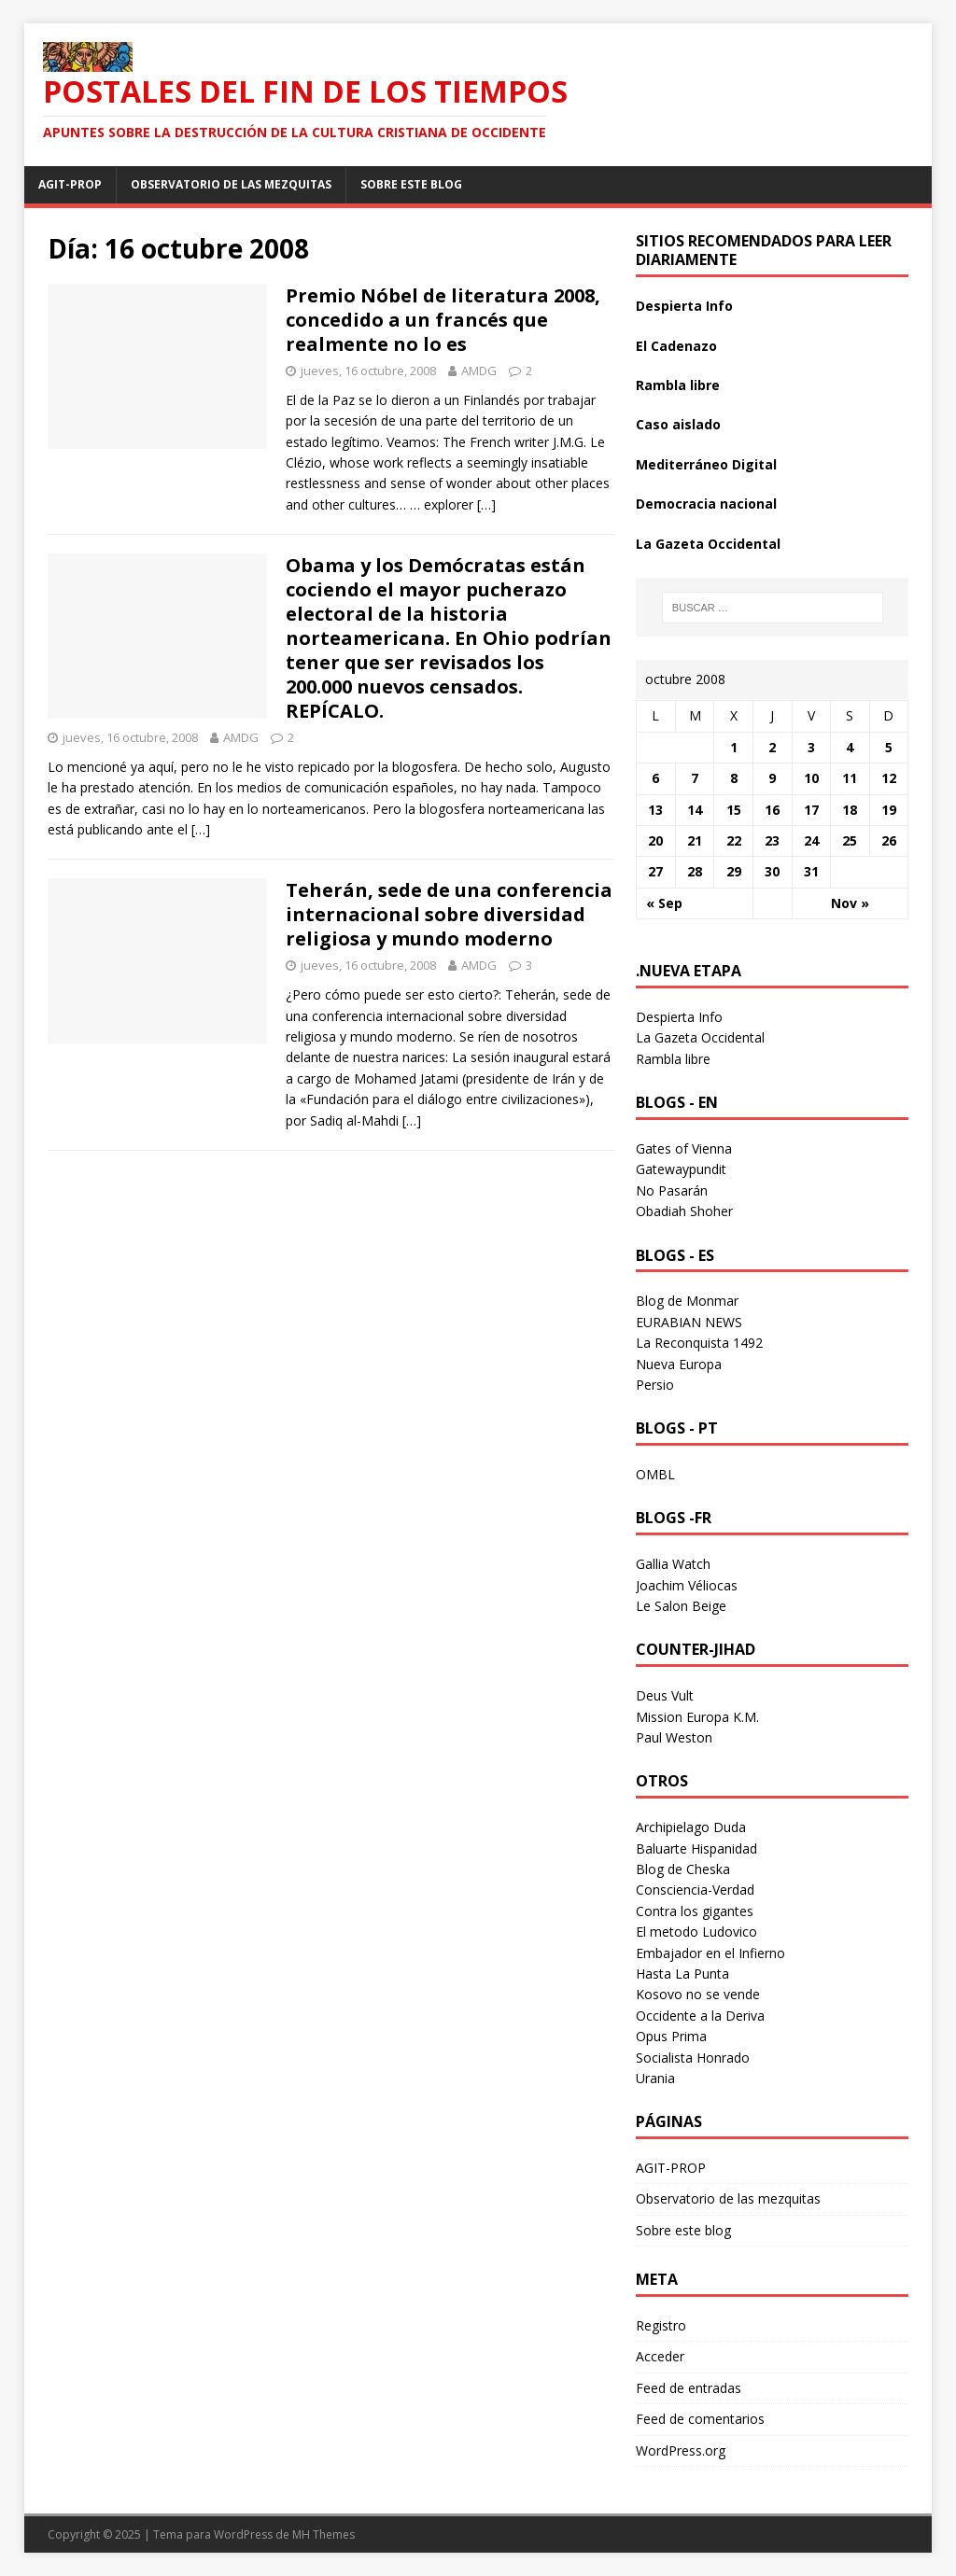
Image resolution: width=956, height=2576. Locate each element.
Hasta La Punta (682, 1973)
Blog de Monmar (687, 1300)
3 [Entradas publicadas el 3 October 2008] (811, 747)
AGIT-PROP (70, 184)
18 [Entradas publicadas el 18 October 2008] (849, 810)
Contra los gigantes (694, 1911)
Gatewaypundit (681, 1169)
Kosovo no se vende (698, 1994)
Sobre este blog (411, 184)
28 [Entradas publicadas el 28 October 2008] (694, 871)
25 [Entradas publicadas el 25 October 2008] (849, 840)
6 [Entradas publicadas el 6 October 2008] (655, 778)
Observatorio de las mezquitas (231, 184)
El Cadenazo (676, 346)
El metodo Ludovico (696, 1931)
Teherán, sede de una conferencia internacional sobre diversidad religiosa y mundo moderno (449, 914)
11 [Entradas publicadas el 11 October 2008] (849, 778)
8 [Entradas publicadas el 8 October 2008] (734, 778)
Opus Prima (671, 2036)
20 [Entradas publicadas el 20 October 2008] (655, 840)
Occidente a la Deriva (700, 2015)
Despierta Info (684, 306)
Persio (655, 1384)
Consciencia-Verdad (695, 1889)
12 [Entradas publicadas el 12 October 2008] (888, 778)
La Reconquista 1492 (699, 1342)
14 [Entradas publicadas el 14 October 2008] (694, 810)
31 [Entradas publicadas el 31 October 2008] (811, 871)
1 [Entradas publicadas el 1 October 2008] (734, 747)
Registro (661, 2325)
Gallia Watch (673, 1564)
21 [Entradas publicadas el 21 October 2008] (694, 840)
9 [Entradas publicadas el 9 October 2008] (772, 778)
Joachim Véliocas (687, 1585)
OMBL (655, 1474)
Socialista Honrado (693, 2057)
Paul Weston (674, 1737)
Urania (655, 2078)
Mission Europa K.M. (697, 1717)
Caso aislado (678, 424)
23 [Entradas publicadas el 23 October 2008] (772, 840)
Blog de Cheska (683, 1869)
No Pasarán (672, 1190)
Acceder (660, 2356)
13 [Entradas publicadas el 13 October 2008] (655, 810)
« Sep (664, 903)
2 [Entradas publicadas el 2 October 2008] (772, 747)
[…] (486, 504)
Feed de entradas (688, 2388)
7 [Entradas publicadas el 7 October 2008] (694, 778)
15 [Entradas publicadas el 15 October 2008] (733, 810)
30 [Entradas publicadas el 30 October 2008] (772, 871)
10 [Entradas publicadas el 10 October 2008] (811, 778)
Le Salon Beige (681, 1606)
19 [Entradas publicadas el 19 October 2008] (888, 810)
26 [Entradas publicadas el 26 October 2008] (888, 840)
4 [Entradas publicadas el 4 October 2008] (849, 747)
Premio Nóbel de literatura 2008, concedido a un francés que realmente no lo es (443, 320)
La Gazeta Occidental (708, 544)
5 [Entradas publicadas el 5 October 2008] (889, 747)
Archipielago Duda (691, 1827)
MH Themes (323, 2534)
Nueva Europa (679, 1364)
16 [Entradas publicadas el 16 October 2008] (772, 810)
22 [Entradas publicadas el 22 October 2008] (733, 840)
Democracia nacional (706, 503)
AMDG (479, 370)
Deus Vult (665, 1695)
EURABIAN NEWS (689, 1322)
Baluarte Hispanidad (696, 1848)
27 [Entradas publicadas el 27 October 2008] (655, 871)
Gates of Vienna (684, 1148)
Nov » (850, 903)
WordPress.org (680, 2450)
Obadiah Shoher (684, 1211)
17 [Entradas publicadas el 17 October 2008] (811, 810)
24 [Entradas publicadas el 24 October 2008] (811, 840)
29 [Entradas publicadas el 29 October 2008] (733, 871)
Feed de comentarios (700, 2419)
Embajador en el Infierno (710, 1953)
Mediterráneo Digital (706, 464)
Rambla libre (678, 385)
